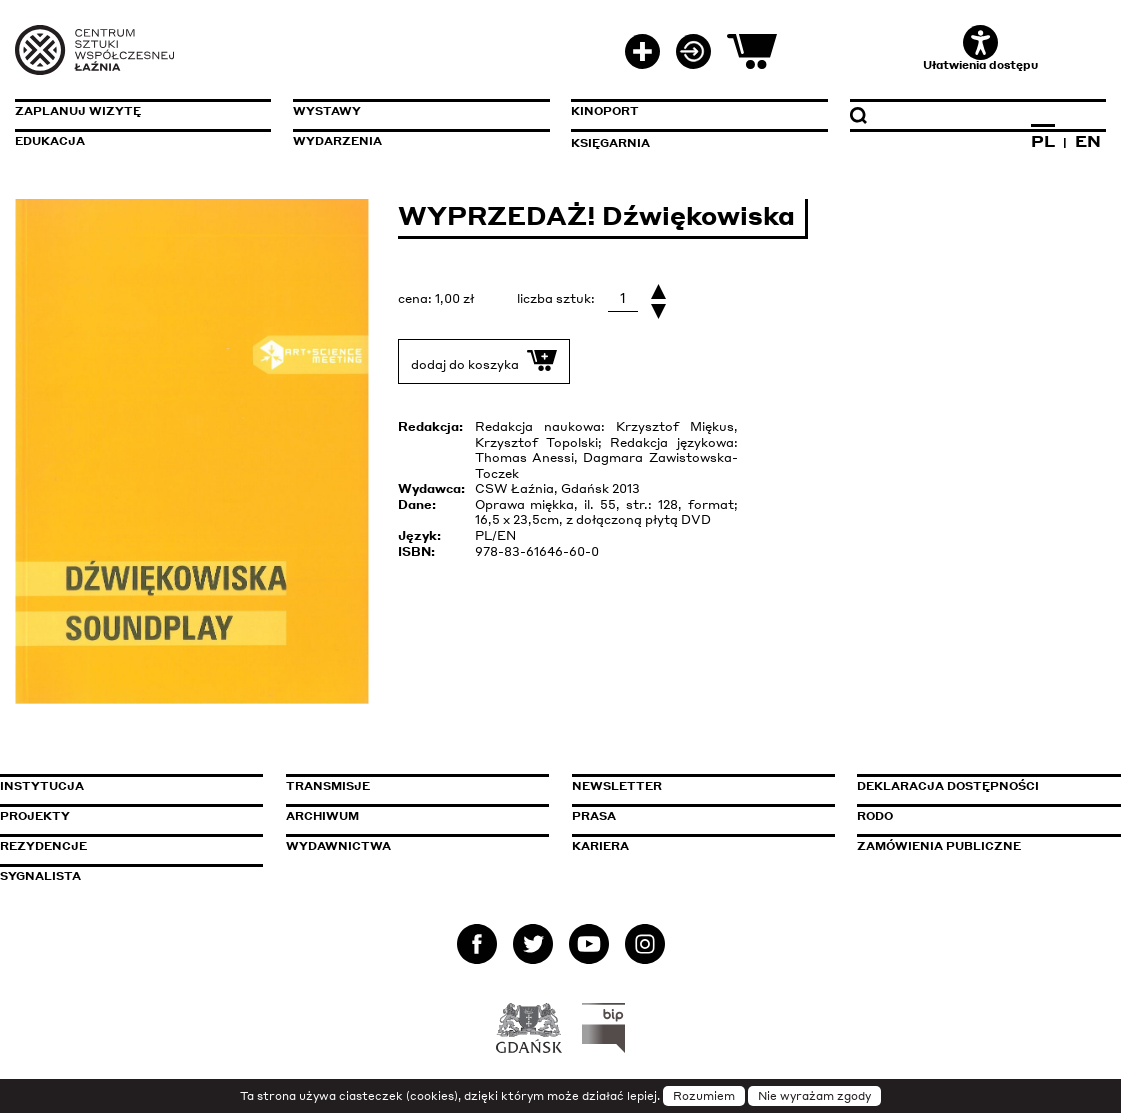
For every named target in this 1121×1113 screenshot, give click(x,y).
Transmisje (413, 786)
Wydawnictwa (338, 846)
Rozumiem (704, 1096)
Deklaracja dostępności (948, 786)
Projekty (35, 816)
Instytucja (42, 786)
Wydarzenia (337, 141)
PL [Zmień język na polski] (1043, 141)
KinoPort (605, 111)
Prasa (594, 816)
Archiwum (322, 816)
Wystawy (327, 111)
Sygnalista (40, 876)
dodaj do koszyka (484, 361)
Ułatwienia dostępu (980, 48)
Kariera (600, 846)
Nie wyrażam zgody (814, 1096)
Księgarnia (610, 143)
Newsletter (617, 786)
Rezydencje (43, 846)
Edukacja (50, 141)
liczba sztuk (554, 298)
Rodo (875, 816)
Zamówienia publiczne (984, 846)
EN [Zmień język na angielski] (1088, 141)
